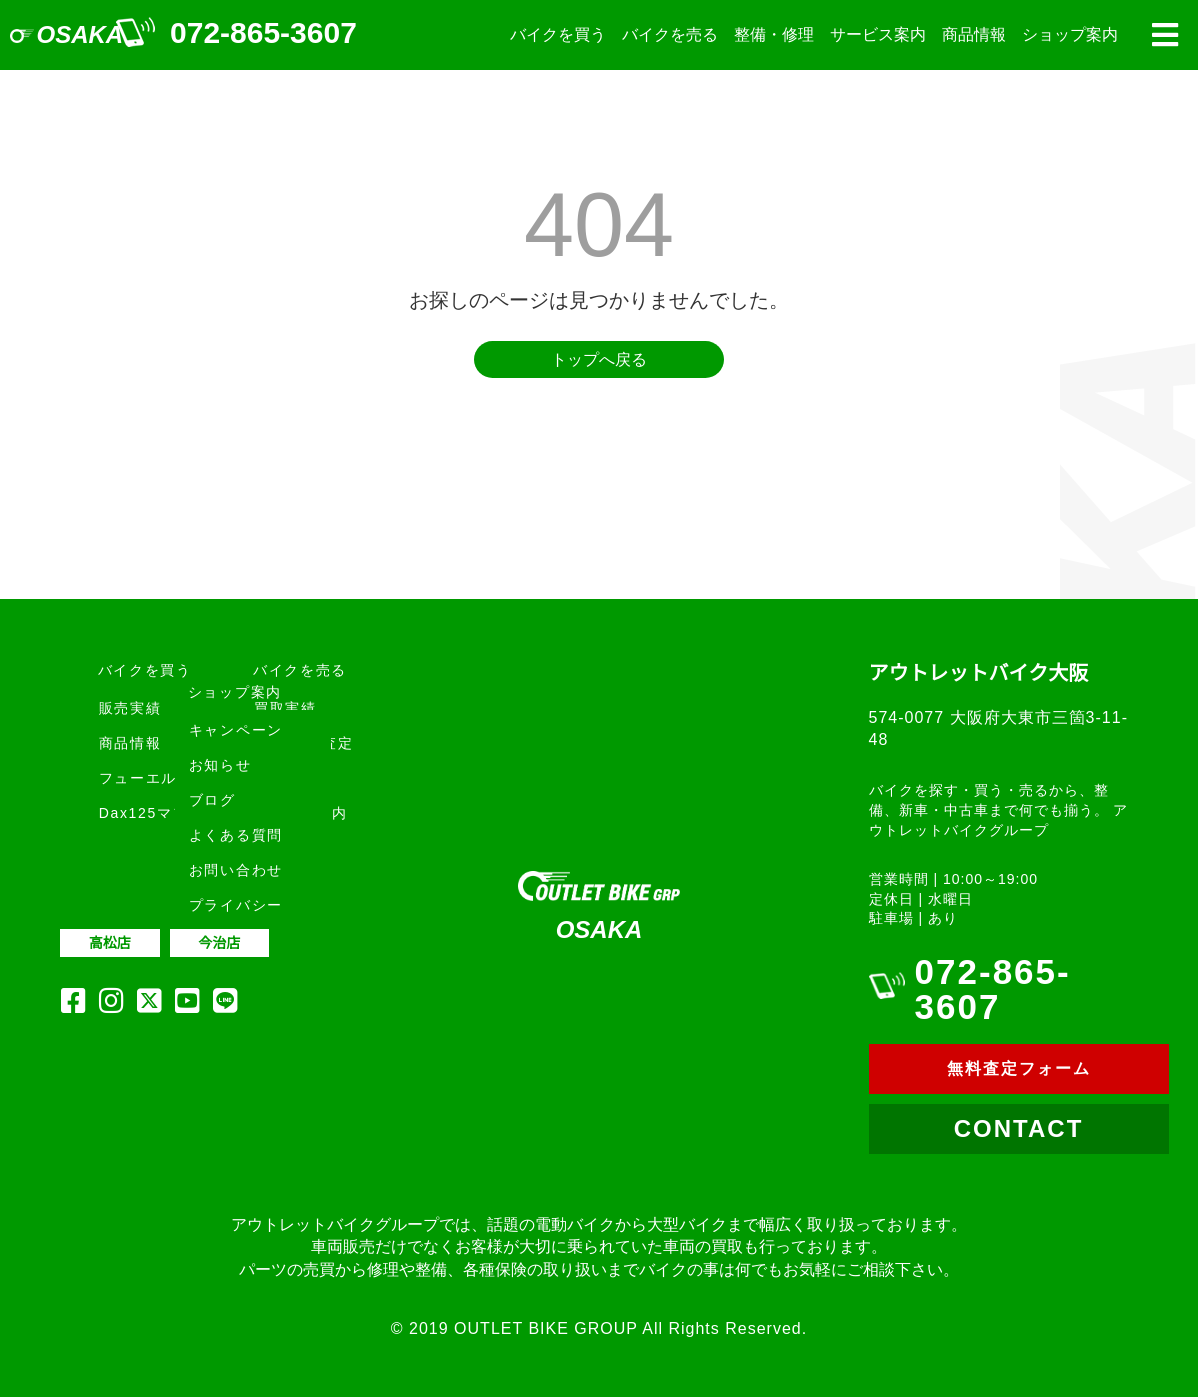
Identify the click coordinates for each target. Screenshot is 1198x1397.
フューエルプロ (154, 778)
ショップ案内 (1070, 34)
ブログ (212, 800)
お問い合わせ (236, 870)
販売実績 (130, 708)
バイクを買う (558, 34)
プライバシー (236, 905)
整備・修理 (774, 34)
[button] (1164, 35)
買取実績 (285, 708)
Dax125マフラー (159, 813)
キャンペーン (236, 730)
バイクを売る (670, 34)
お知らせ (220, 765)
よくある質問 (236, 835)
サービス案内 (878, 34)
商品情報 (974, 34)
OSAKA (80, 34)
